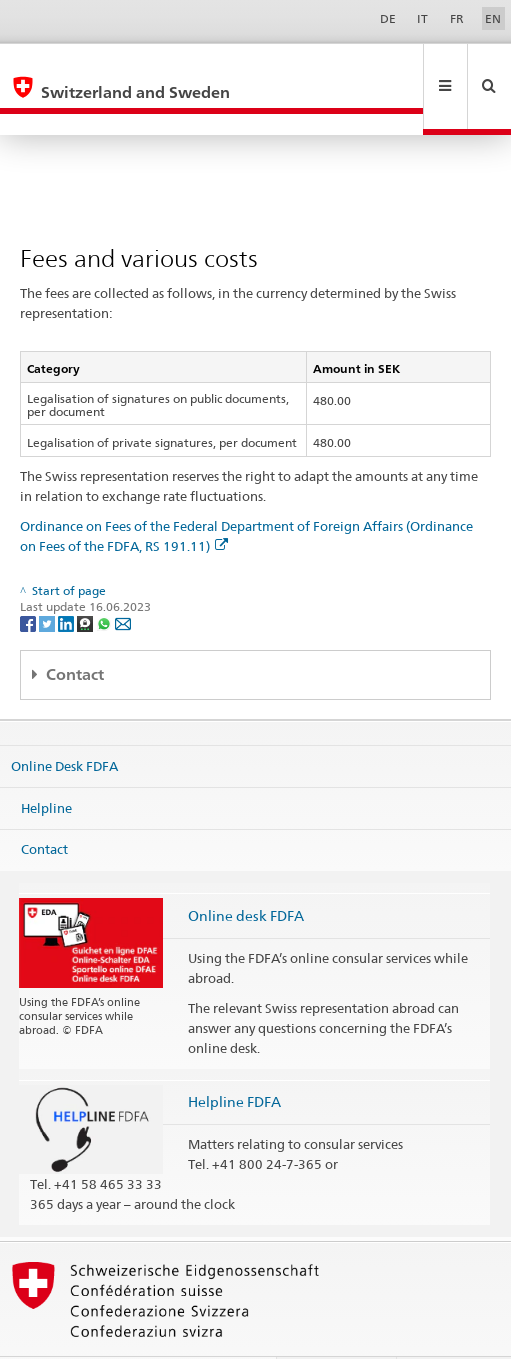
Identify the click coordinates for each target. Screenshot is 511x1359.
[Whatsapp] (105, 579)
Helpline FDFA (234, 1058)
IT (422, 18)
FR (457, 18)
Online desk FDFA (246, 872)
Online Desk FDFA (64, 723)
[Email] (123, 579)
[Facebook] (29, 579)
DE (388, 18)
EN (493, 18)
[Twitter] (48, 579)
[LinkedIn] (67, 579)
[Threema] (86, 579)
